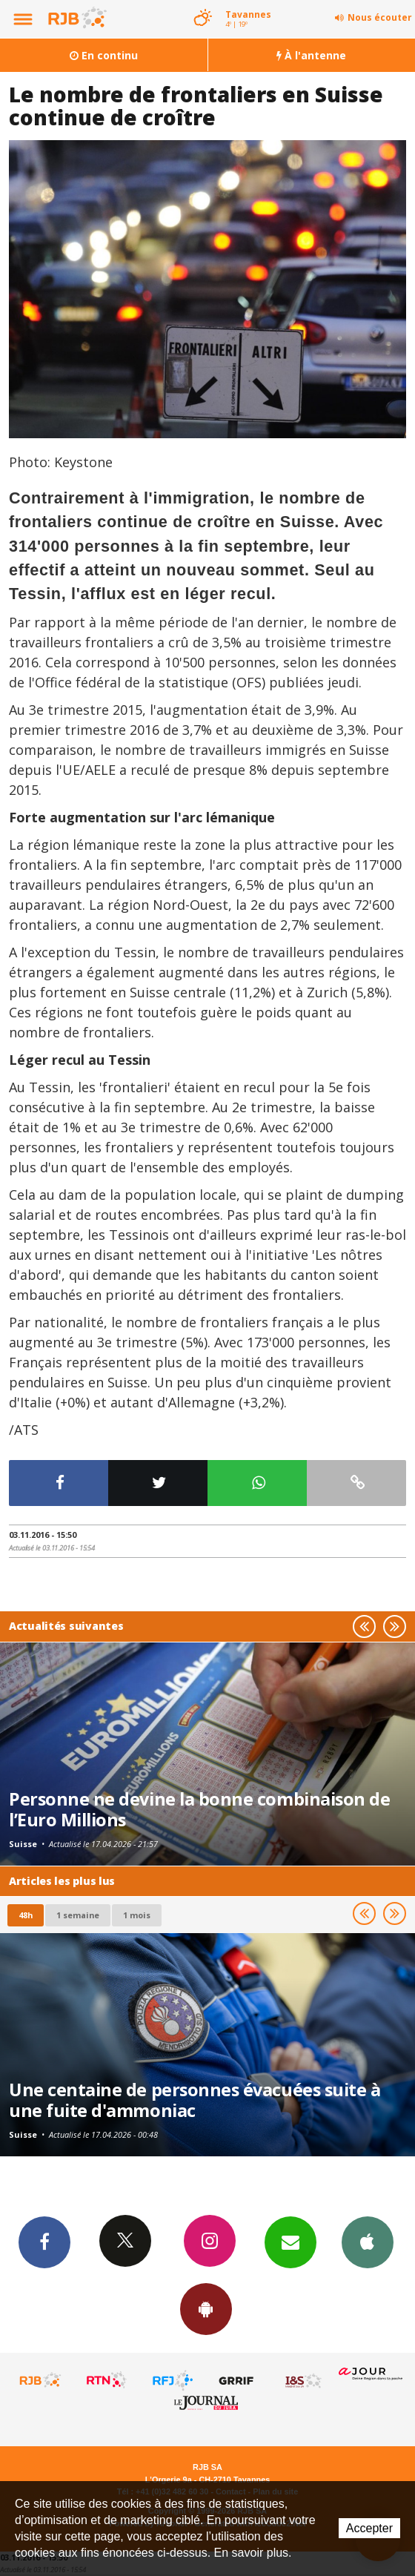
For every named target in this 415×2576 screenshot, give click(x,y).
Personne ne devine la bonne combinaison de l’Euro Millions (199, 1809)
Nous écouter (380, 17)
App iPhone (368, 2241)
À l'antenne (311, 55)
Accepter (369, 2528)
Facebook (44, 2241)
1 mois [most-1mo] (136, 1915)
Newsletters (290, 2241)
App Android (206, 2308)
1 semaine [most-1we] (77, 1915)
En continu (104, 55)
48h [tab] (26, 1915)
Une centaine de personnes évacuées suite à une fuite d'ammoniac (194, 2100)
